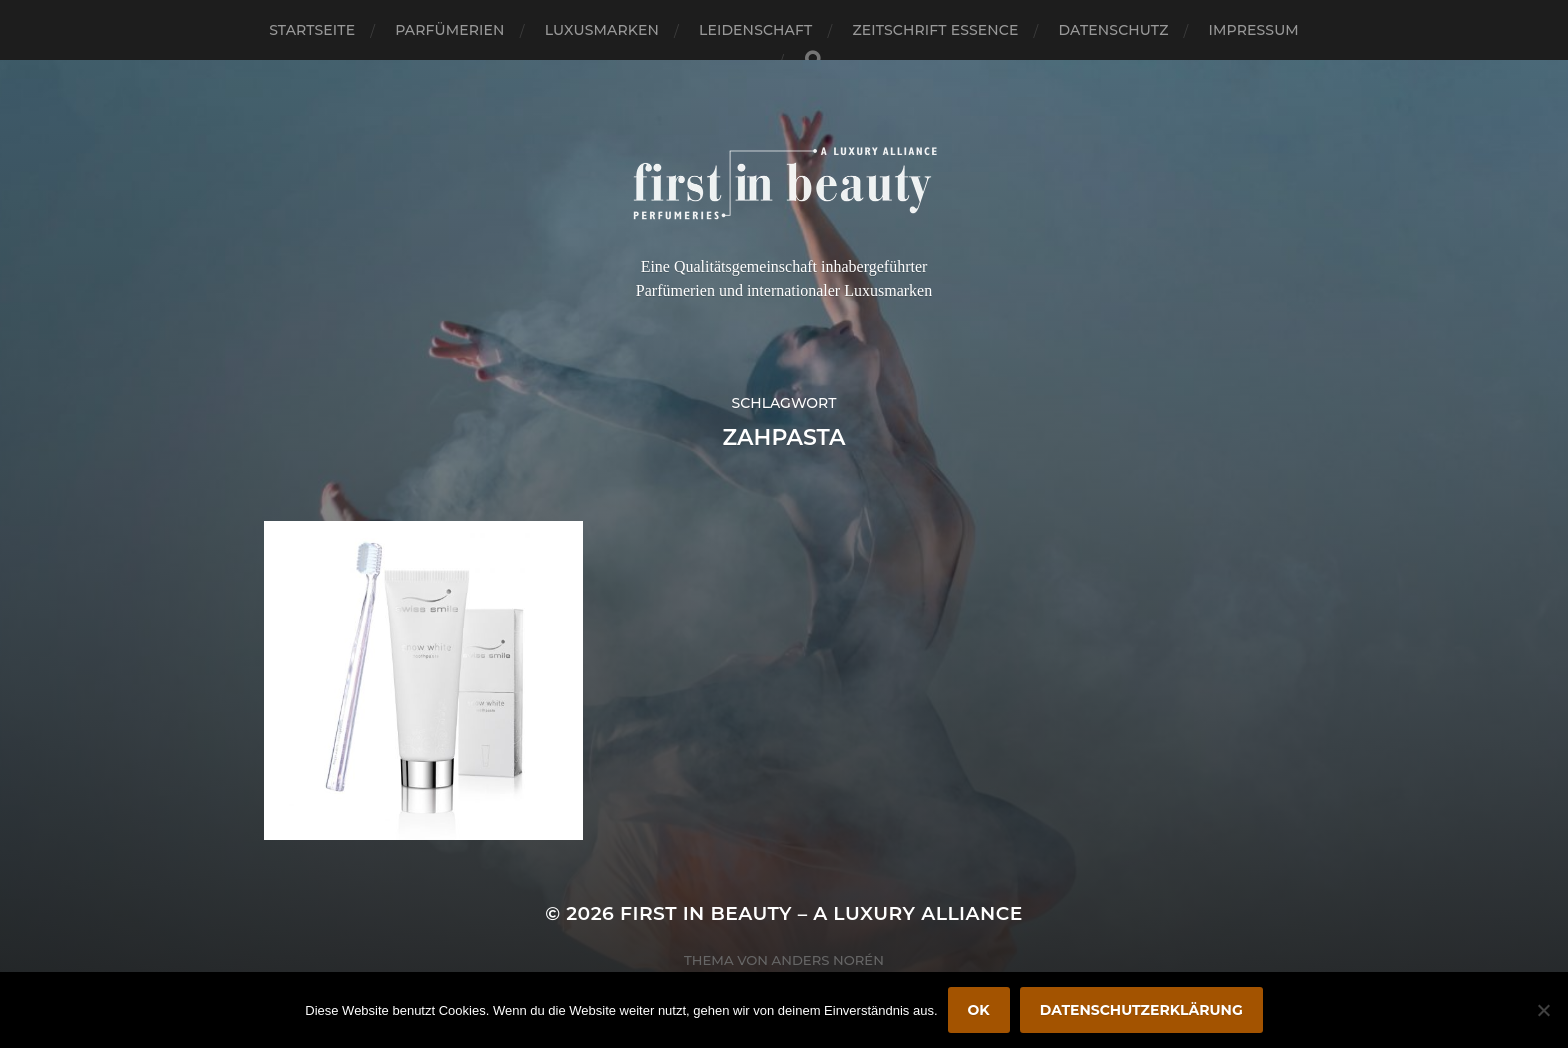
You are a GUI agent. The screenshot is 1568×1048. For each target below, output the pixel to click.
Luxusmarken (602, 30)
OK (979, 1010)
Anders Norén (828, 960)
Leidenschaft (756, 30)
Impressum (1254, 30)
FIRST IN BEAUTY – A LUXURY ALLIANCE (821, 913)
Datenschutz (1114, 30)
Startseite (312, 30)
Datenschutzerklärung (1141, 1010)
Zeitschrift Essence (935, 30)
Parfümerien (449, 30)
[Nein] (1543, 1010)
